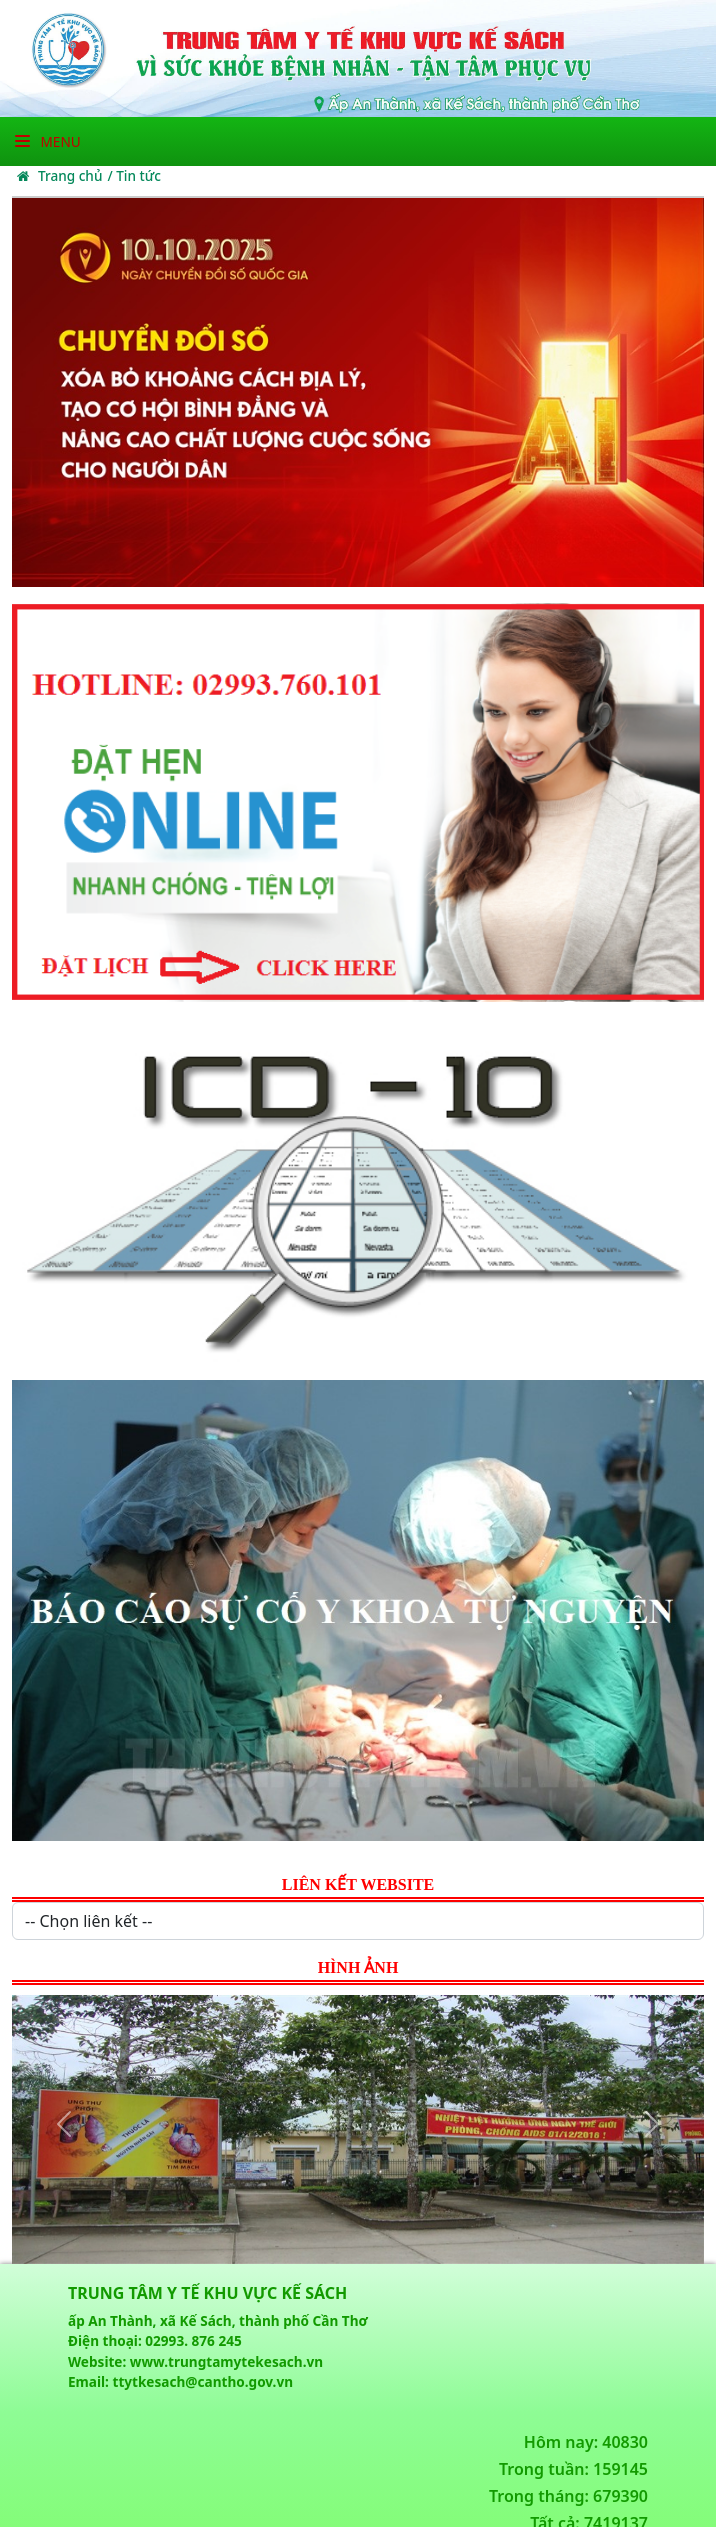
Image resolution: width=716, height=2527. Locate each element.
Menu (48, 141)
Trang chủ (59, 175)
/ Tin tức (134, 175)
